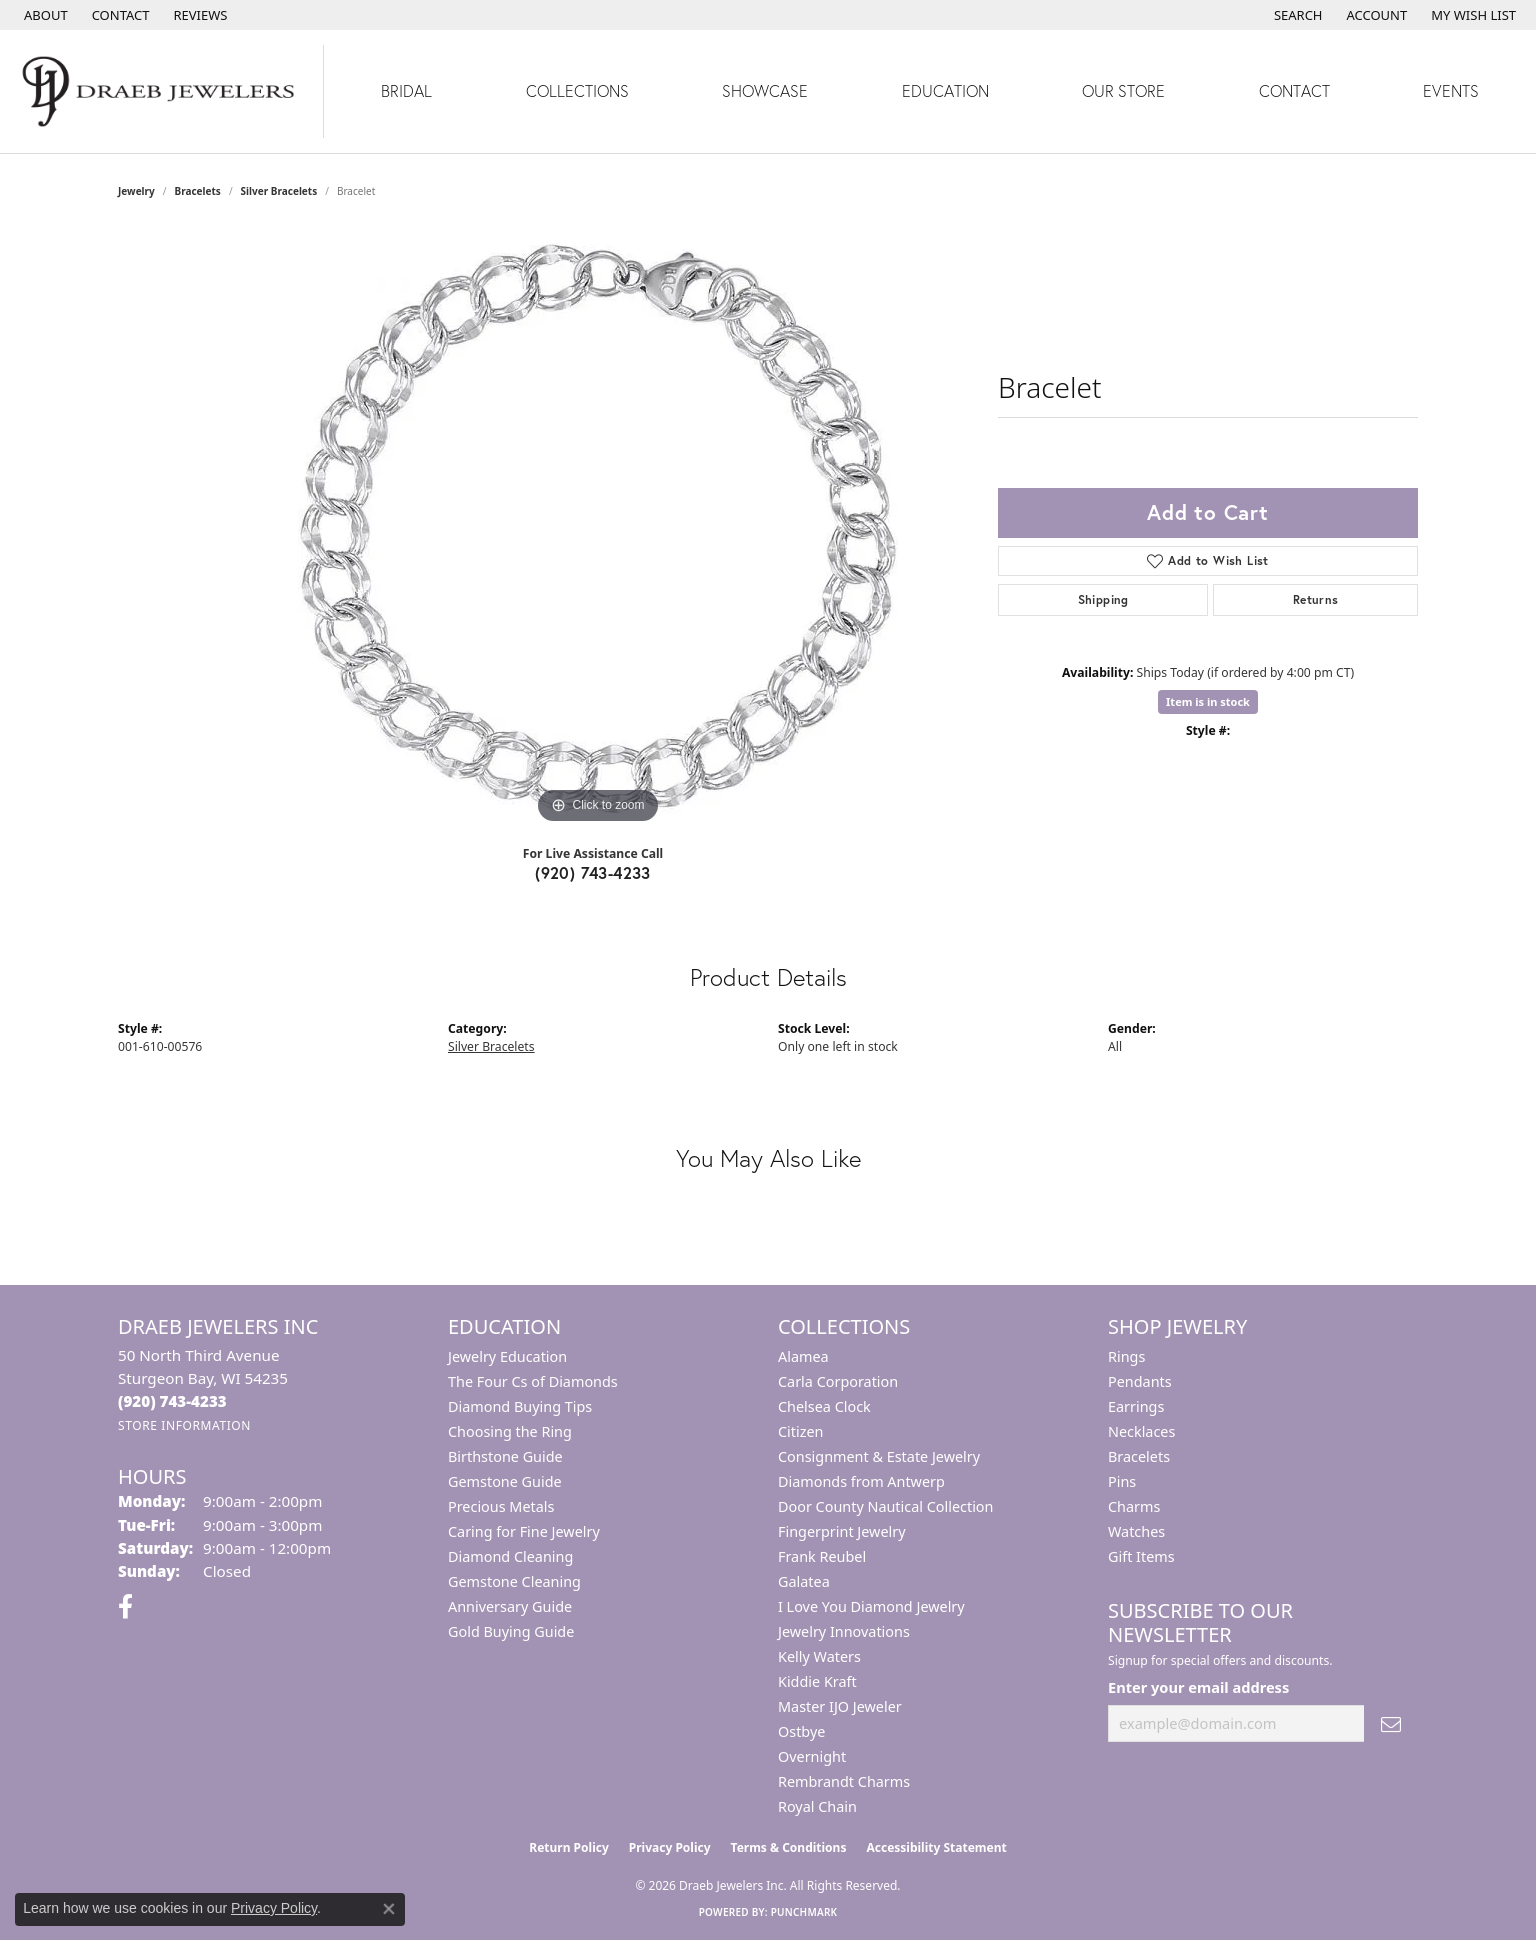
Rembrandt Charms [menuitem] (844, 1781)
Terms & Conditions (789, 1847)
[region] (598, 529)
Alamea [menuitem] (803, 1356)
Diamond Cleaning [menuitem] (510, 1556)
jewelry (136, 191)
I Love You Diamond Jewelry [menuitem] (871, 1606)
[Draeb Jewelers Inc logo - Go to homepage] (162, 91)
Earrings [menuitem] (1136, 1406)
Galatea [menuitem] (804, 1581)
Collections (577, 90)
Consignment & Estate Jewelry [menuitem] (879, 1456)
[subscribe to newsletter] (1391, 1723)
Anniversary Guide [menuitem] (510, 1606)
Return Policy (569, 1847)
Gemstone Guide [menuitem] (505, 1481)
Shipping (1103, 599)
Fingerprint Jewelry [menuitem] (842, 1531)
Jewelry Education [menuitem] (507, 1356)
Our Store (1123, 90)
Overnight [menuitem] (812, 1756)
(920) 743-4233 (593, 872)
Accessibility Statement (936, 1847)
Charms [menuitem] (1134, 1506)
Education (945, 90)
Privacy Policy (670, 1847)
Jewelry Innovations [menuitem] (844, 1631)
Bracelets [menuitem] (1139, 1456)
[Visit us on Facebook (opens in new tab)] (125, 1607)
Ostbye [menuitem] (801, 1731)
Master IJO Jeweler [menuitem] (840, 1706)
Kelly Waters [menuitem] (819, 1656)
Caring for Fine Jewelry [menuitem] (524, 1531)
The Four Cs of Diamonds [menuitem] (533, 1381)
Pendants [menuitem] (1140, 1381)
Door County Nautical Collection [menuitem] (885, 1506)
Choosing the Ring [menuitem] (510, 1431)
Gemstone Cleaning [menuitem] (514, 1581)
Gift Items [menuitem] (1141, 1556)
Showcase (765, 90)
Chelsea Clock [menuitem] (824, 1406)
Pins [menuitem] (1122, 1481)
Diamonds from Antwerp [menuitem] (861, 1481)
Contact (1294, 90)
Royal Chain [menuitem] (817, 1806)
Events (1451, 90)
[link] (44, 15)
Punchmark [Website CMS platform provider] (804, 1912)
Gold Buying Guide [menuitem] (511, 1631)
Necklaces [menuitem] (1141, 1431)
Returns (1316, 599)
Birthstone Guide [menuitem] (505, 1456)
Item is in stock (1208, 701)
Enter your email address (1198, 1687)
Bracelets (198, 191)
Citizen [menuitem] (801, 1431)
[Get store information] (184, 1425)
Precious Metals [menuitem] (501, 1506)
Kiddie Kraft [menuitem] (817, 1681)
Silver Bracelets (279, 191)
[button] (1296, 15)
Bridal (406, 90)
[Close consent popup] (389, 1909)
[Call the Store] (172, 1401)
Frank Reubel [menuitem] (822, 1556)
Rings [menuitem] (1126, 1356)
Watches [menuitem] (1136, 1531)
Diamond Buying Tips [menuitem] (520, 1406)
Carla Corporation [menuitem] (838, 1381)
